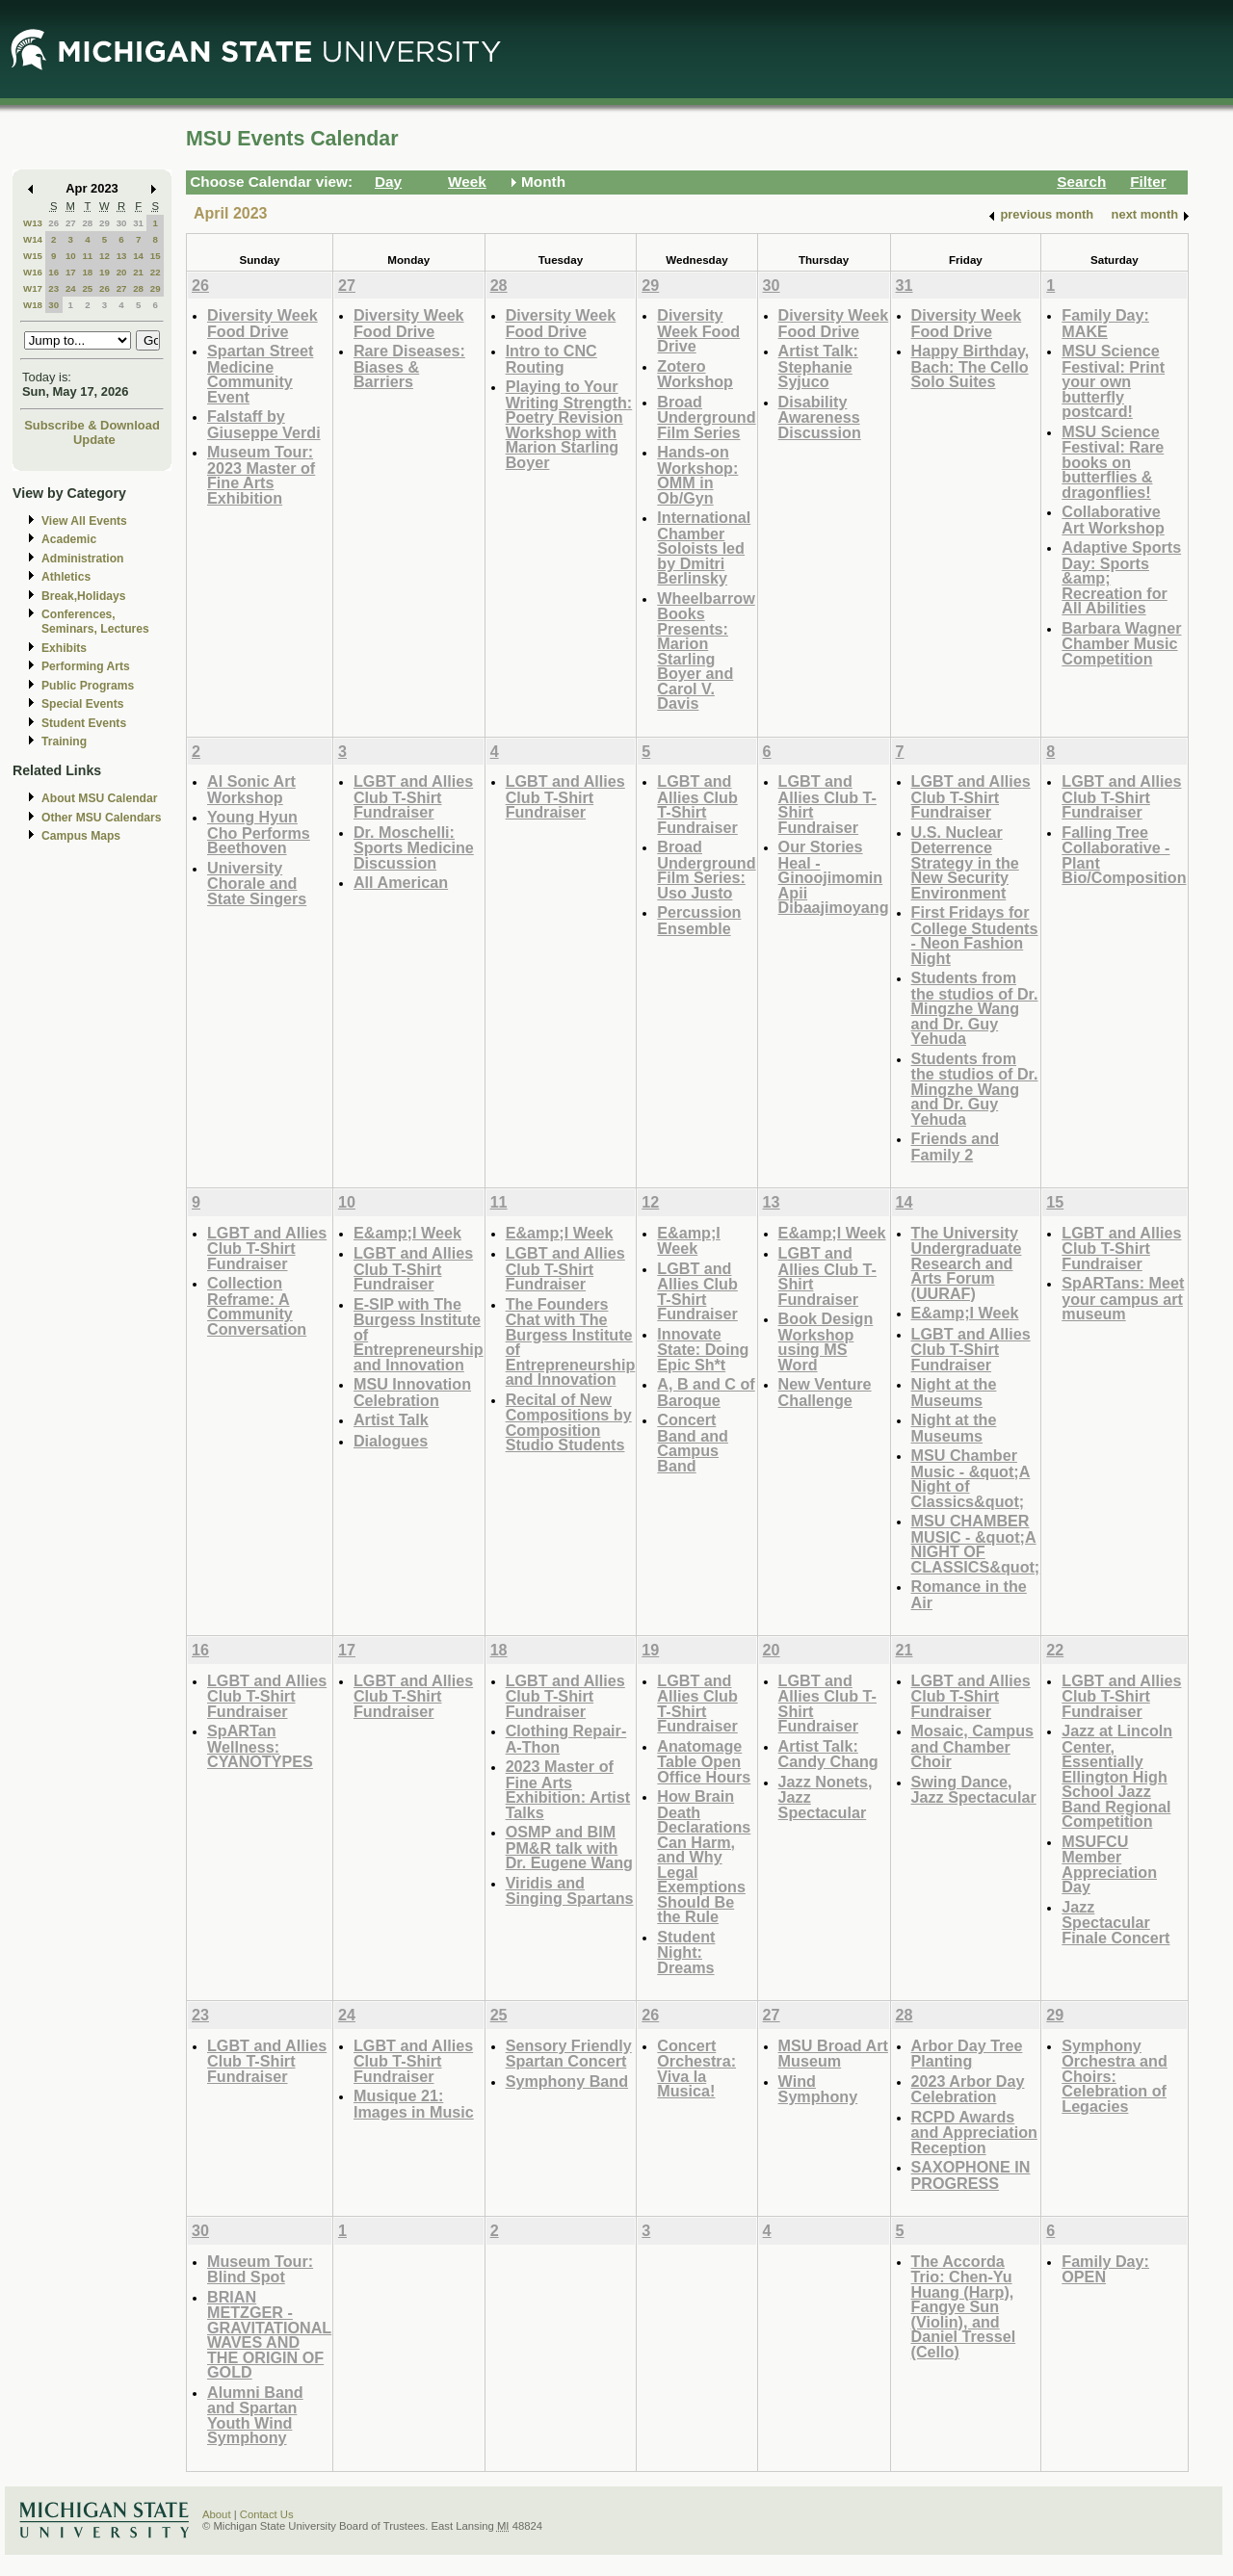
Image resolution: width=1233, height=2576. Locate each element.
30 (122, 223)
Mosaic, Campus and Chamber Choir (973, 1746)
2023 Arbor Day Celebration (968, 2089)
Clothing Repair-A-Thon (566, 1739)
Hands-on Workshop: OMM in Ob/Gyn (697, 475)
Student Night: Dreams (686, 1952)
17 (71, 272)
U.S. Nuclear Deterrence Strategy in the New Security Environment (965, 862)
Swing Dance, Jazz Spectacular (973, 1790)
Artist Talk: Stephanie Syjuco (818, 366)
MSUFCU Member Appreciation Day (1109, 1864)
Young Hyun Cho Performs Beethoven (258, 832)
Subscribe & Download (92, 425)
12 (104, 255)
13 (122, 255)
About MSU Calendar (99, 798)
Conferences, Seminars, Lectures (95, 622)
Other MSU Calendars (101, 817)
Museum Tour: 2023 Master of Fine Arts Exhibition (261, 475)
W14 (32, 239)
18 (87, 272)
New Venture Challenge (825, 1392)
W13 (32, 223)
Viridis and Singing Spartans (570, 1891)
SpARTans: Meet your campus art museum (1123, 1298)
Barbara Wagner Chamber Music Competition (1121, 643)
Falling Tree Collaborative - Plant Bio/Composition (1124, 855)
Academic (68, 539)
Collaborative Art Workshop (1113, 519)
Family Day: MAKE (1105, 323)
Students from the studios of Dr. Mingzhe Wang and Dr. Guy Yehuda (974, 1008)
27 (71, 223)
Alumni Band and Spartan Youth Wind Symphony (255, 2415)
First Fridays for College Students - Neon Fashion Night (974, 935)
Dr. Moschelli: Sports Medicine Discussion (414, 847)
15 (155, 255)
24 (71, 288)
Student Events (83, 723)
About (216, 2514)
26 (53, 223)
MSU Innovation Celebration (412, 1392)
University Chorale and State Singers (256, 883)
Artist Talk (391, 1419)
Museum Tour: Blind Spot (260, 2269)
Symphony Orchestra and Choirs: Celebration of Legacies (1114, 2076)
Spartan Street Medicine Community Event (260, 373)
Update (94, 439)
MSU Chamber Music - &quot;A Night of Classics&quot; (971, 1478)
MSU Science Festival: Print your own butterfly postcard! (1113, 381)
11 (87, 255)
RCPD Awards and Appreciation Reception (974, 2132)
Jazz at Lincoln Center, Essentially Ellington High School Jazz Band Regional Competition (1117, 1776)
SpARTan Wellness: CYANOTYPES (260, 1746)
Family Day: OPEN (1105, 2269)
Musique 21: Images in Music (414, 2104)
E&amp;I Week (407, 1232)
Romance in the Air (969, 1594)
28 (87, 223)
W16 (32, 272)
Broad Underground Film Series (706, 417)
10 (71, 255)
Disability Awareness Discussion (819, 417)
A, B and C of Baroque (705, 1392)
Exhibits (64, 648)
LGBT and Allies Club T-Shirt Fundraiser (413, 796)
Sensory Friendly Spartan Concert (569, 2053)
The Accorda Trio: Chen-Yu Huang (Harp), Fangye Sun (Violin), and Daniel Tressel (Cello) (963, 2306)
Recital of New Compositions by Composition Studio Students (569, 1422)
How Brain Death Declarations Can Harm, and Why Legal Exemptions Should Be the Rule (703, 1856)
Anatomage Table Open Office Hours (703, 1761)
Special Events (82, 704)
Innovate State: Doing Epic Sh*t (702, 1349)
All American (401, 882)
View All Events (84, 521)
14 (138, 255)
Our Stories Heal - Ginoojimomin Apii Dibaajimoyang (833, 877)
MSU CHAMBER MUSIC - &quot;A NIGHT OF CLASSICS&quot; (975, 1543)
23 (53, 288)
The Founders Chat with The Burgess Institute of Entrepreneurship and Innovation (571, 1342)
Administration (82, 558)
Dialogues (391, 1440)
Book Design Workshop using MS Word (826, 1341)
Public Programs (87, 685)
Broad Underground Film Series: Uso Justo (706, 869)
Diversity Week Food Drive (262, 323)
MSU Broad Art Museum (833, 2053)
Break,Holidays (83, 596)
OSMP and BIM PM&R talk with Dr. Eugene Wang (569, 1847)
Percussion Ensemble (699, 920)
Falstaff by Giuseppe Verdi (264, 424)
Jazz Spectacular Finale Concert (1115, 1922)
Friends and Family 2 (955, 1146)
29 (104, 223)
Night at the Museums (954, 1392)
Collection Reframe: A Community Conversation (256, 1306)
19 (104, 272)
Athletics (66, 577)
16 (53, 272)
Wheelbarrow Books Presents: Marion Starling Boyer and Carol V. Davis (705, 651)
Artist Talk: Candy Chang (828, 1754)
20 (122, 272)
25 (87, 288)
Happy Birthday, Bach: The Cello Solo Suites (970, 366)
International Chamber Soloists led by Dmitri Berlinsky (703, 547)
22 (155, 272)
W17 (32, 288)
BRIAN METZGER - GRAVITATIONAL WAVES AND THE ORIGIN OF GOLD (269, 2334)
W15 (32, 255)
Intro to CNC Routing (551, 359)
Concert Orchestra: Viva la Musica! (696, 2068)
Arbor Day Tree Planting (967, 2053)
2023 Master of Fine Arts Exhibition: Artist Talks (568, 1789)
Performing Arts (85, 666)
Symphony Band (567, 2081)
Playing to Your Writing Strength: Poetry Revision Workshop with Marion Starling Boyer (569, 424)
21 (138, 272)
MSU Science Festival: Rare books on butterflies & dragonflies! (1113, 462)
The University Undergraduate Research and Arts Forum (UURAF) (966, 1263)
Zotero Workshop (695, 374)
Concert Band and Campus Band (692, 1442)
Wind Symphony (818, 2089)
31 (138, 223)
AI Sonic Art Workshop (251, 789)
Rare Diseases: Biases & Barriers (409, 366)
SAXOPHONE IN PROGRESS (971, 2175)
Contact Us (267, 2514)
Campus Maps (80, 836)
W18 (32, 304)
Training (64, 741)
